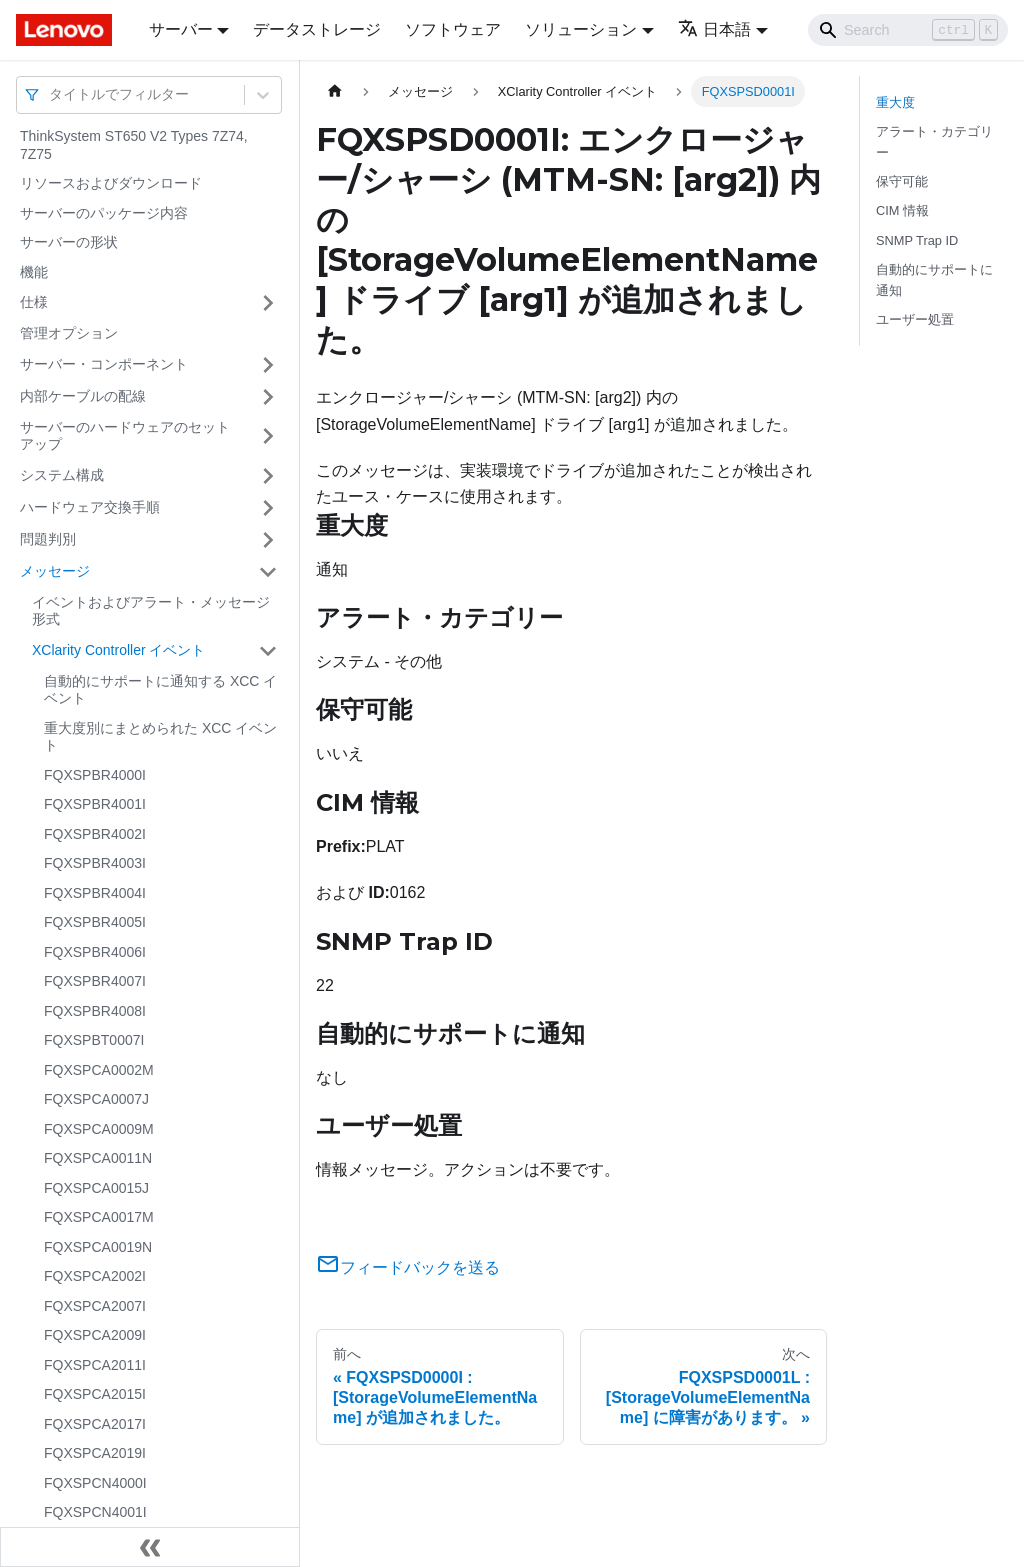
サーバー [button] (181, 29)
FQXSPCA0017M (99, 1217)
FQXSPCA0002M (99, 1070)
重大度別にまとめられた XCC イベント (160, 737)
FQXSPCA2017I (95, 1424)
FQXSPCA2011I (95, 1365)
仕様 (34, 302)
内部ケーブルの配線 (83, 396)
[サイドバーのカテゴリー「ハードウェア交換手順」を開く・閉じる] (268, 508)
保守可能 (902, 181)
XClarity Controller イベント (118, 650)
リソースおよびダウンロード (111, 183)
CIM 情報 (902, 210)
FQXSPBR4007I (95, 981)
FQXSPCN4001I (95, 1512)
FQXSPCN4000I (95, 1483)
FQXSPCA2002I (95, 1276)
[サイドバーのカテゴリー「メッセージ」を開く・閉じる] (268, 572)
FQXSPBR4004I (95, 893)
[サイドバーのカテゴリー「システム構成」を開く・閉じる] (268, 476)
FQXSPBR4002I (95, 834)
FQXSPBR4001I (95, 804)
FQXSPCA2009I (95, 1335)
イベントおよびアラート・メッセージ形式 (151, 611)
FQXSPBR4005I (95, 922)
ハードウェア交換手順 (90, 507)
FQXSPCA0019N (98, 1247)
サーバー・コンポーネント (104, 364)
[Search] (908, 30)
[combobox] (51, 94)
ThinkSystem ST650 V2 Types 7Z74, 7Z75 (134, 145)
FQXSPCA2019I (95, 1453)
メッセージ (55, 571)
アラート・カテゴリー (934, 142)
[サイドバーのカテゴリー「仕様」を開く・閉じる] (268, 303)
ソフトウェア (453, 29)
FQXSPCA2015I (95, 1394)
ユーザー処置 (915, 319)
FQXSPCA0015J (96, 1188)
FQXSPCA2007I (95, 1306)
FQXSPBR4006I (95, 952)
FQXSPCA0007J (96, 1099)
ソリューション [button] (581, 29)
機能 (34, 272)
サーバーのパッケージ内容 (104, 213)
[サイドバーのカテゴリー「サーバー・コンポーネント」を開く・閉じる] (268, 365)
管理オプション (69, 333)
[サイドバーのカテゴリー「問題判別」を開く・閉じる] (268, 540)
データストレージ (317, 29)
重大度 (895, 102)
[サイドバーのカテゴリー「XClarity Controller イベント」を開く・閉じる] (268, 651)
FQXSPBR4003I (95, 863)
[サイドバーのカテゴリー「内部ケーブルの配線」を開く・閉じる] (268, 397)
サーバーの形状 (69, 242)
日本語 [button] (714, 29)
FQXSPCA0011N (98, 1158)
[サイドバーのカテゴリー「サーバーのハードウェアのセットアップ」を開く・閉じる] (268, 436)
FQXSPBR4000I (95, 775)
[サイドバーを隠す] (150, 1547)
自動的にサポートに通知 (934, 280)
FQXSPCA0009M (99, 1129)
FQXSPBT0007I (94, 1040)
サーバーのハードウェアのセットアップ (125, 436)
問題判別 (48, 539)
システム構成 (62, 475)
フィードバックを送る (408, 1267)
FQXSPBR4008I (95, 1011)
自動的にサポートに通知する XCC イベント (160, 690)
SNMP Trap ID (917, 240)
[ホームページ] (335, 91)
